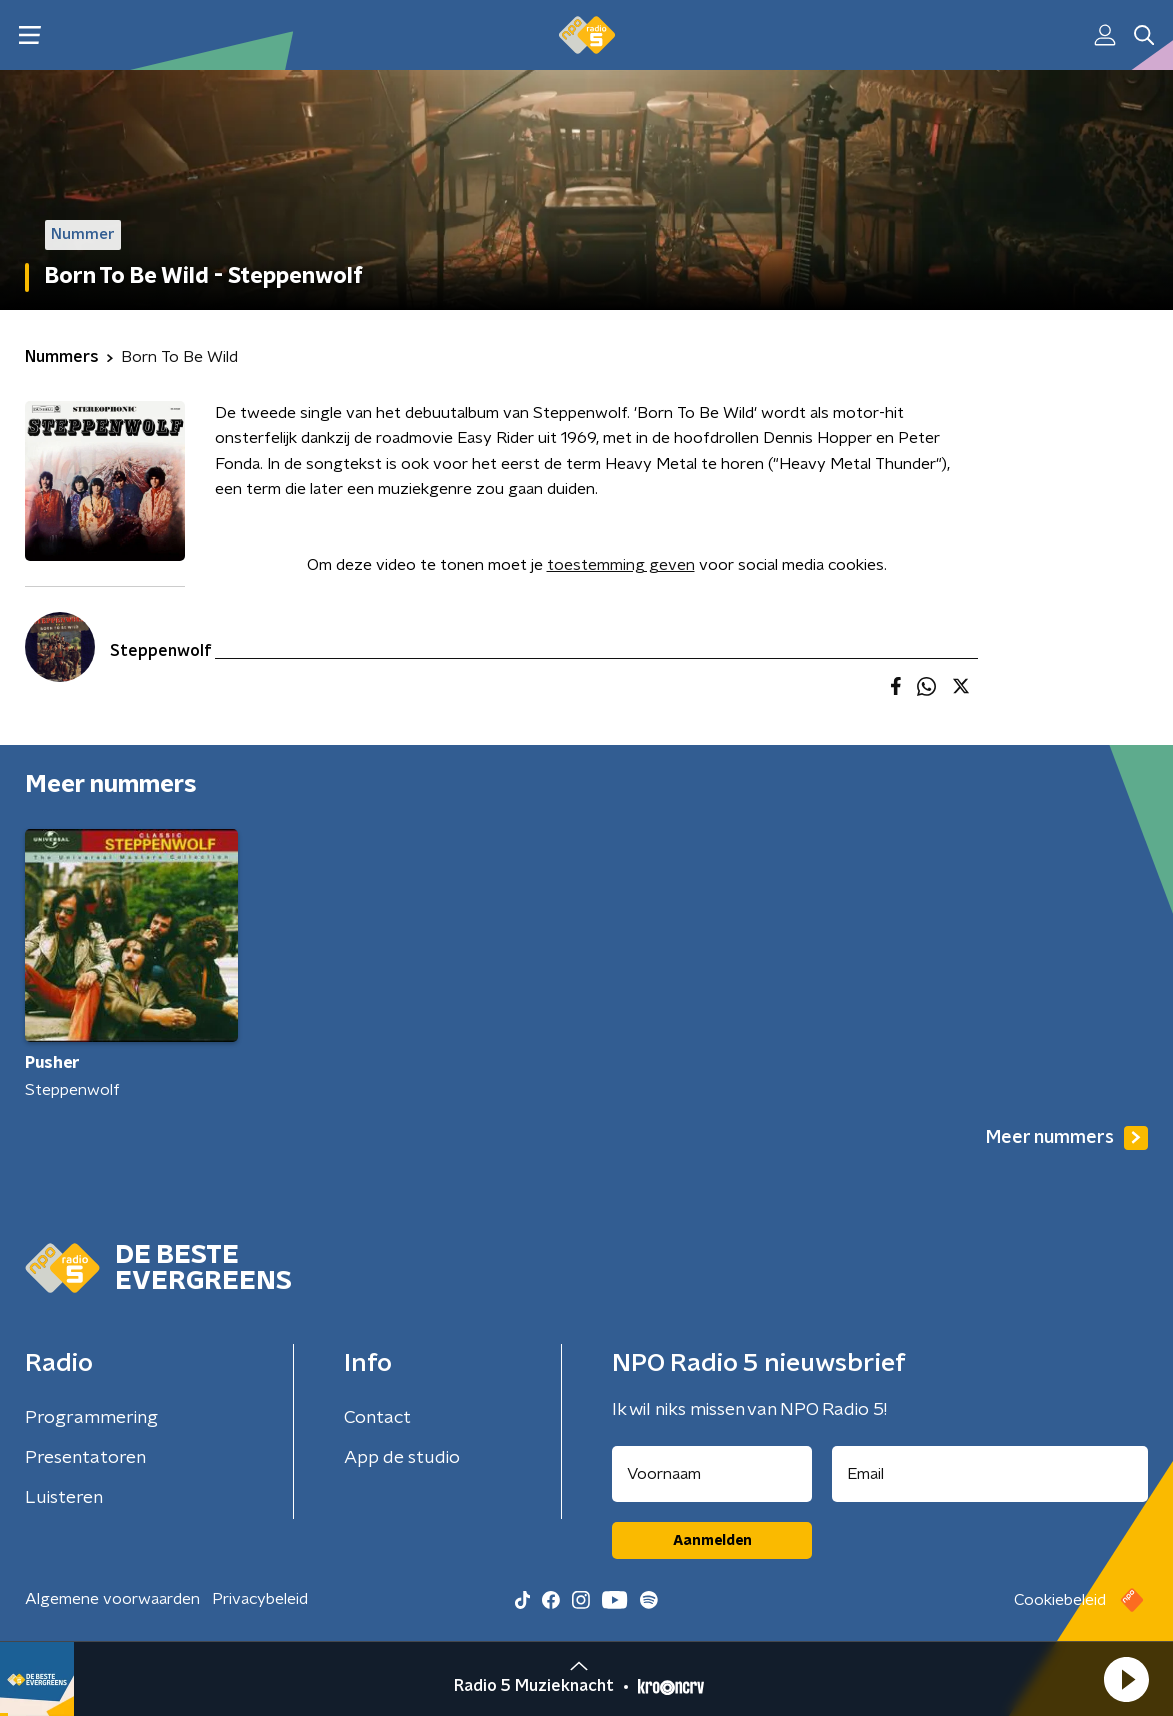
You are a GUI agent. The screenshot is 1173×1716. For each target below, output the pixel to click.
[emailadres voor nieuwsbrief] (990, 1474)
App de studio (402, 1458)
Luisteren (64, 1498)
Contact (377, 1418)
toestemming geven (621, 565)
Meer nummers (1067, 1138)
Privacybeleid (260, 1599)
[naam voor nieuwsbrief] (712, 1474)
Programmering (91, 1418)
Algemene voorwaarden (112, 1599)
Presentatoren (85, 1458)
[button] (1126, 1679)
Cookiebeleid (1060, 1600)
